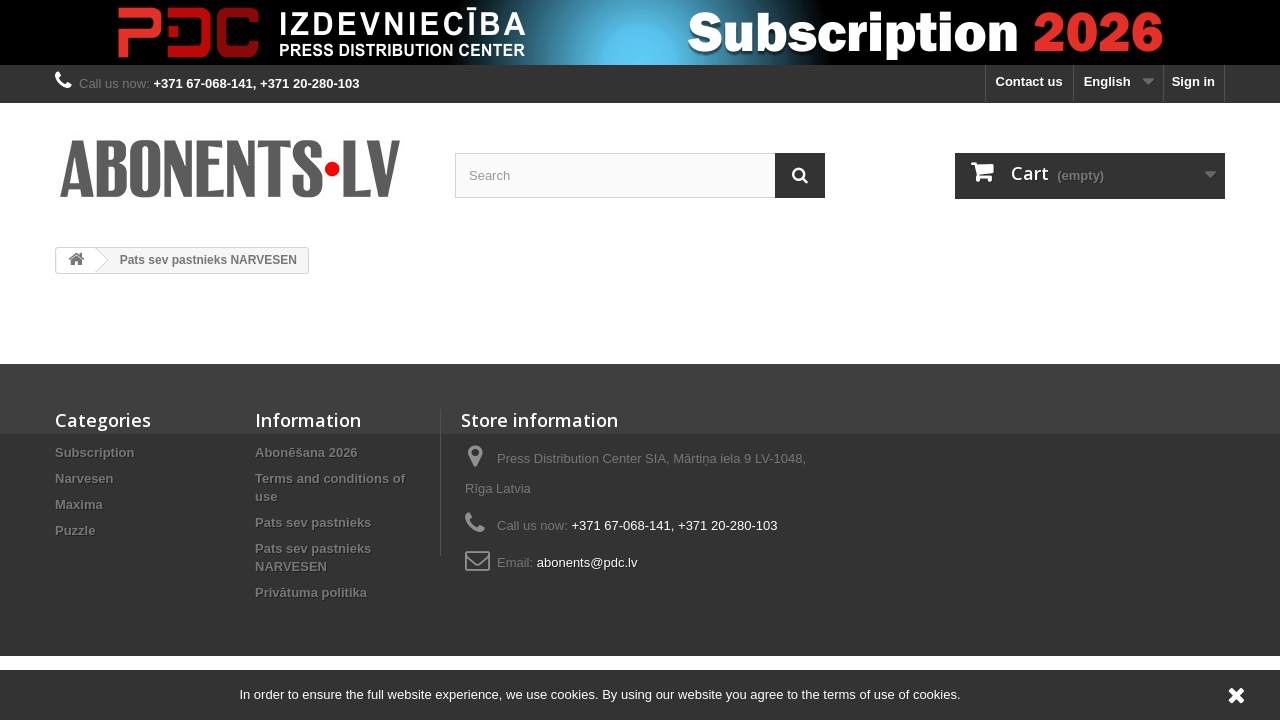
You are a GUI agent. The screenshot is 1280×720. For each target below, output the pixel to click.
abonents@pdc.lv (587, 562)
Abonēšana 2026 (306, 452)
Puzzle (75, 530)
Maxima (79, 504)
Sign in (1193, 81)
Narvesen (84, 478)
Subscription (94, 452)
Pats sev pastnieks (313, 522)
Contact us (1029, 81)
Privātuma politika (311, 592)
